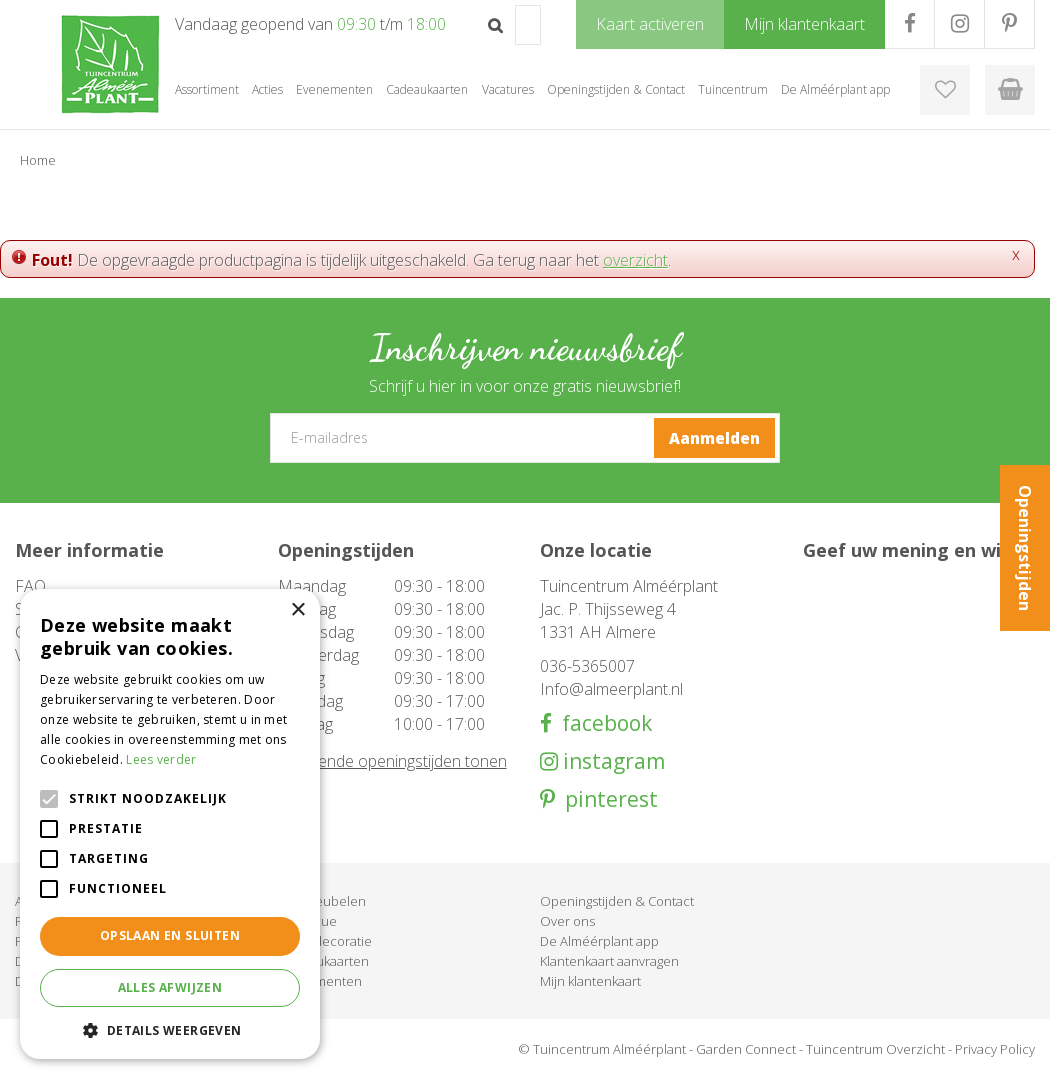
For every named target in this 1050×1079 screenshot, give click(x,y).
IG (959, 24)
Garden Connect (746, 1049)
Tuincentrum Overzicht (875, 1049)
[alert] (170, 824)
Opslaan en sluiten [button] (170, 935)
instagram (611, 761)
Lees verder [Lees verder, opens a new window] (161, 759)
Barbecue (307, 921)
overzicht (635, 260)
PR (1009, 24)
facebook (602, 723)
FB (909, 24)
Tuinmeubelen (322, 901)
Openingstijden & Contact (617, 901)
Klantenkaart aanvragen (609, 961)
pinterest (606, 799)
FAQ (30, 586)
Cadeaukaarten (323, 961)
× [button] (297, 610)
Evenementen (320, 981)
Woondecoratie (325, 941)
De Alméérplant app (599, 941)
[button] (170, 1029)
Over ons (567, 921)
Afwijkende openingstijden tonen (392, 761)
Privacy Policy (995, 1049)
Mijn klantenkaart (590, 981)
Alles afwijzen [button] (170, 987)
